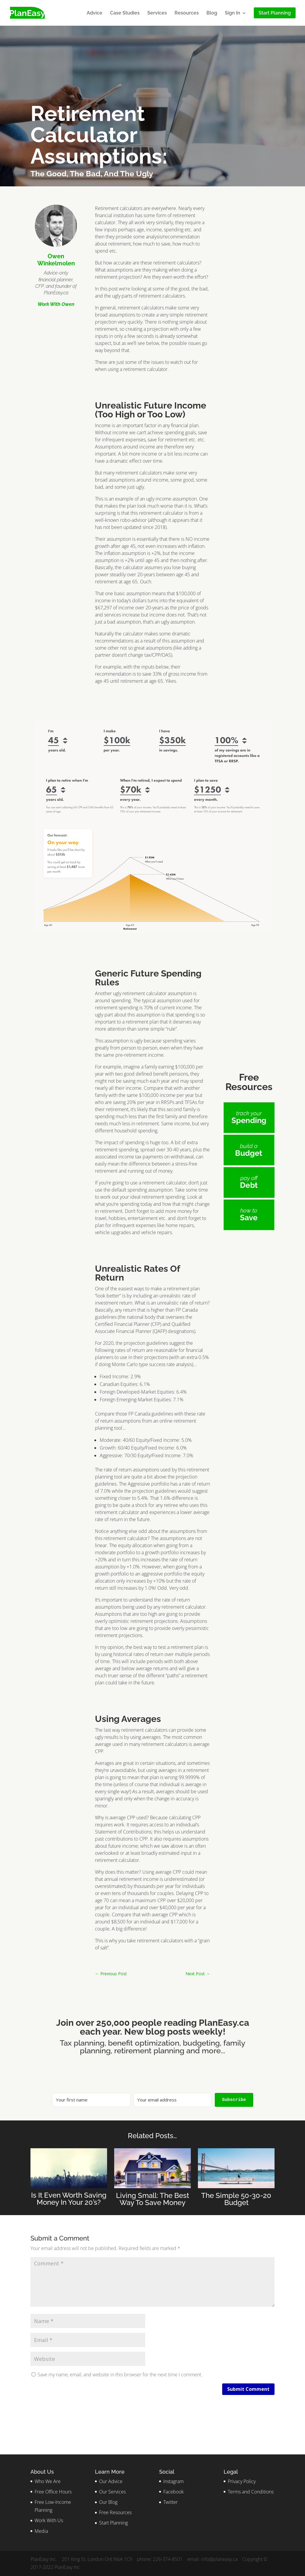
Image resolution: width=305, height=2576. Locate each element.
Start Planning (113, 2522)
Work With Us (49, 2520)
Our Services (112, 2491)
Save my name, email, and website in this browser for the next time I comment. (120, 2374)
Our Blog (108, 2502)
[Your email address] (172, 2100)
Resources (187, 13)
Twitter (170, 2502)
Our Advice (110, 2481)
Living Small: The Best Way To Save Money (152, 2199)
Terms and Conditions (251, 2491)
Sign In (232, 13)
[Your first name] (91, 2100)
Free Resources (115, 2512)
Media (41, 2531)
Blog (211, 13)
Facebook (173, 2491)
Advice (94, 13)
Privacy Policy (242, 2481)
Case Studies (125, 13)
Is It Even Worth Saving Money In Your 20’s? (68, 2199)
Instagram (173, 2481)
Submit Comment (248, 2389)
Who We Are (48, 2481)
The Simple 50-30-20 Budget (236, 2199)
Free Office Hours (53, 2491)
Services (157, 13)
